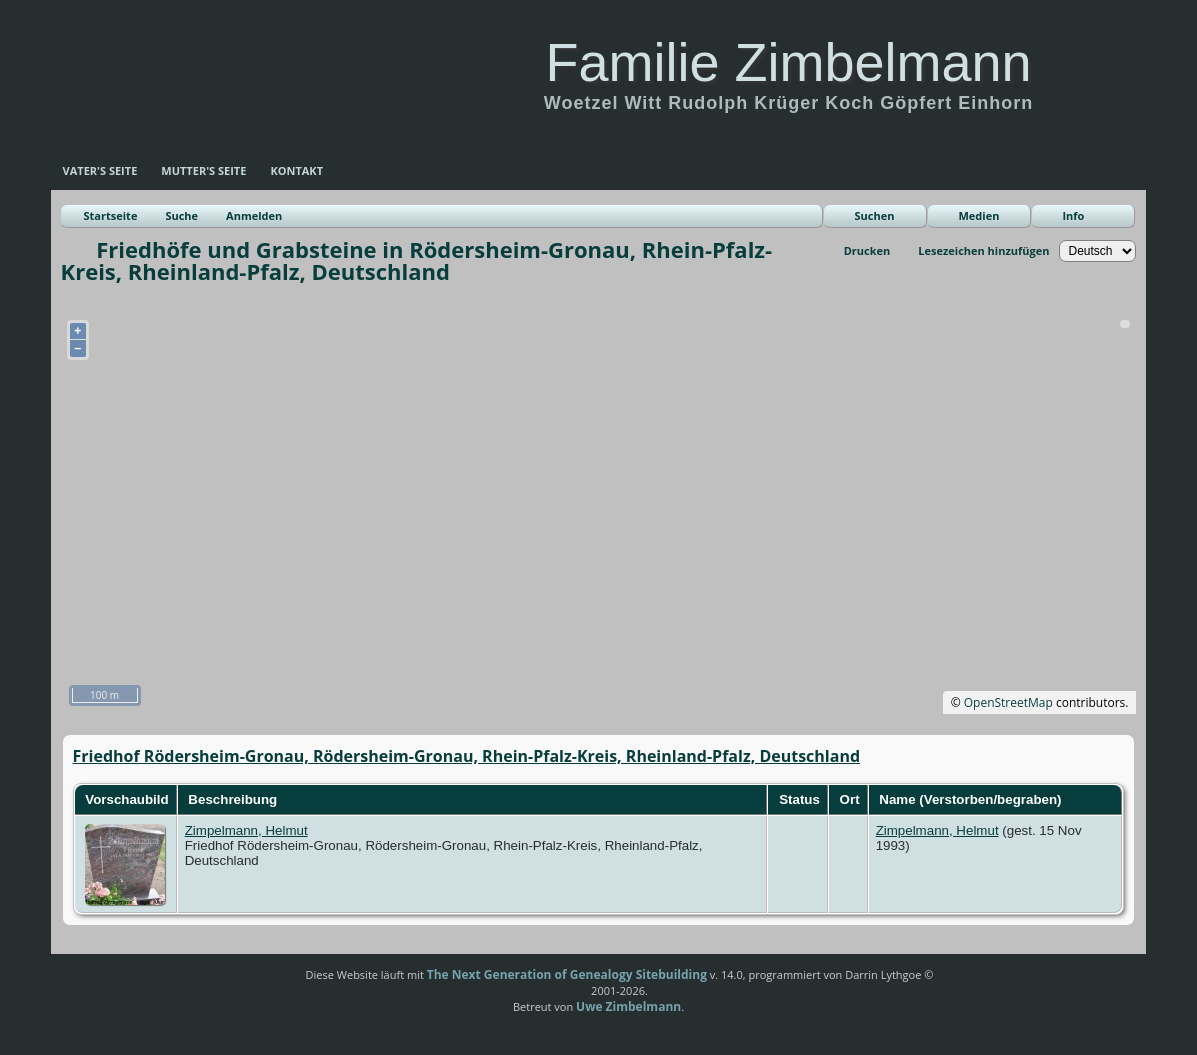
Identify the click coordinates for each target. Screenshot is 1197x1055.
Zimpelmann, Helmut (246, 830)
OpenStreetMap (1008, 702)
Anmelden (254, 215)
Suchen (874, 215)
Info (1073, 215)
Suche (181, 215)
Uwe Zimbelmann (628, 1006)
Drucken (867, 250)
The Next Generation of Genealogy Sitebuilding (567, 974)
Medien (978, 215)
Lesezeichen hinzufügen (983, 250)
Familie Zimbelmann (788, 62)
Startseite (111, 215)
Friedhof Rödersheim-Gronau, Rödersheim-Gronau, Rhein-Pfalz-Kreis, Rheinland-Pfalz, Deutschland (467, 756)
